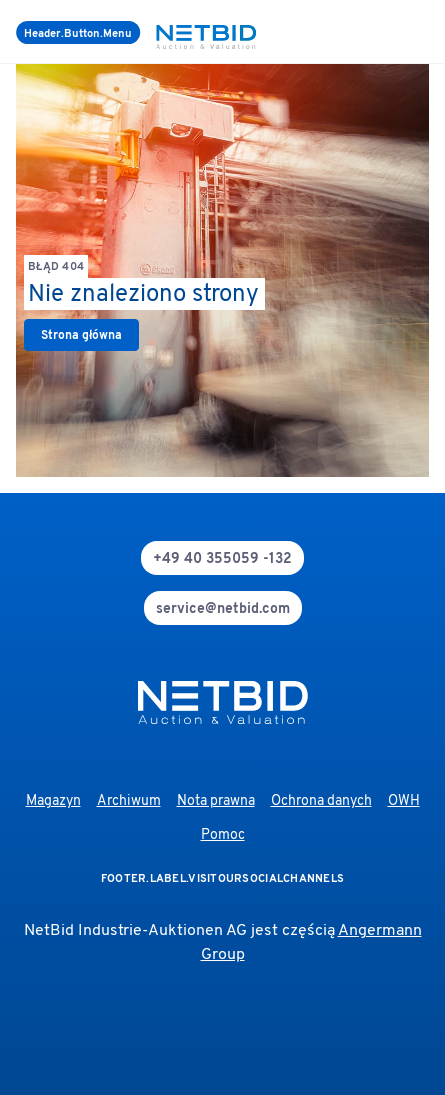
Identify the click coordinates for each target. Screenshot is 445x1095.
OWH (404, 801)
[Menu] (78, 32)
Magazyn (53, 801)
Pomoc (223, 835)
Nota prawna (216, 801)
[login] (425, 32)
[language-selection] (413, 32)
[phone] (222, 558)
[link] (81, 335)
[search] (401, 32)
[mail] (223, 608)
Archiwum (129, 801)
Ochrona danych (321, 801)
